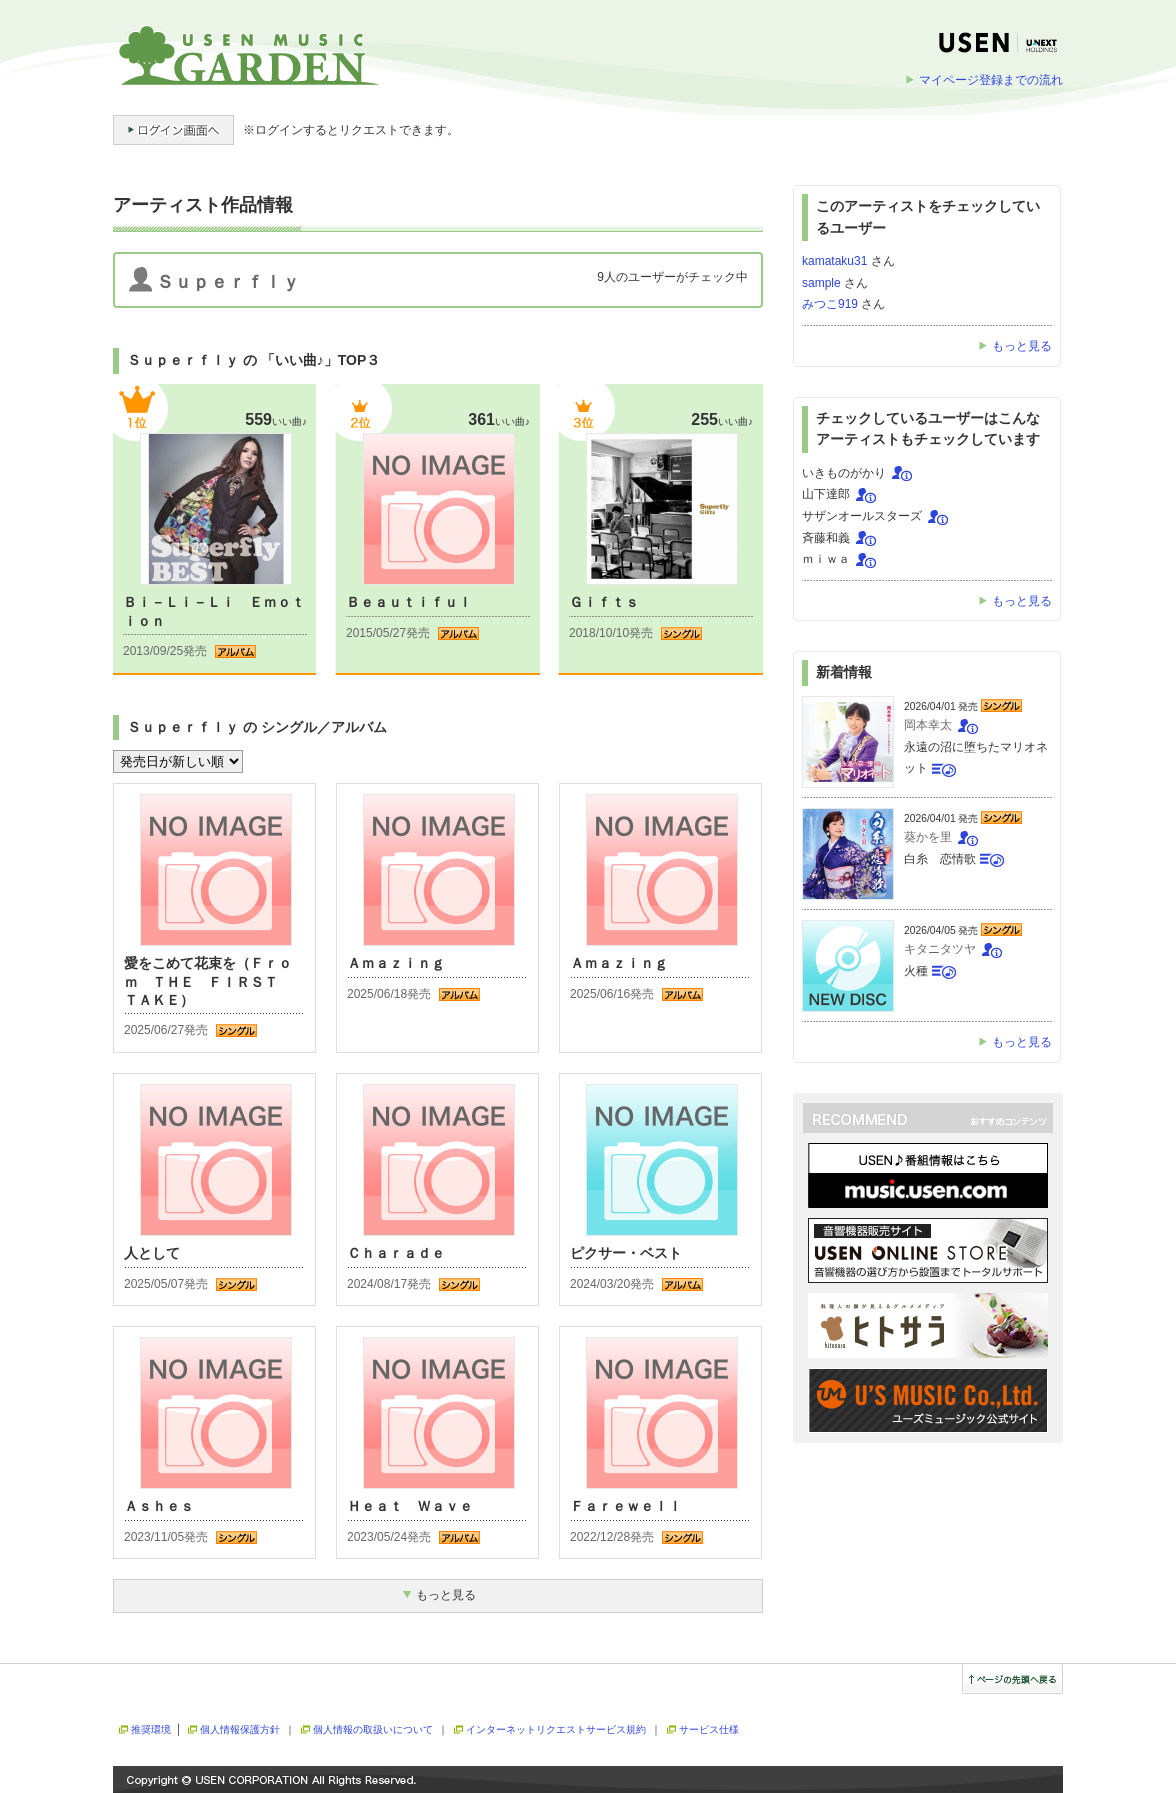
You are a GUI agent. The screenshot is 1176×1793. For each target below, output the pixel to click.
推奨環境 (151, 1729)
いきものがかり (844, 473)
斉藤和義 (826, 538)
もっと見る (1022, 346)
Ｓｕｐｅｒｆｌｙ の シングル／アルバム (257, 727)
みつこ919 (830, 304)
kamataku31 (834, 261)
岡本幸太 (928, 725)
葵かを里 (928, 837)
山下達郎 (826, 494)
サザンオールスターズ (862, 516)
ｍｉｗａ (826, 559)
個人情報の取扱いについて (373, 1729)
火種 (916, 971)
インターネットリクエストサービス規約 (556, 1729)
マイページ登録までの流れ (991, 80)
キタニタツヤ (940, 949)
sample (821, 283)
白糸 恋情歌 (940, 859)
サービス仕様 (709, 1729)
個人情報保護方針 (240, 1729)
